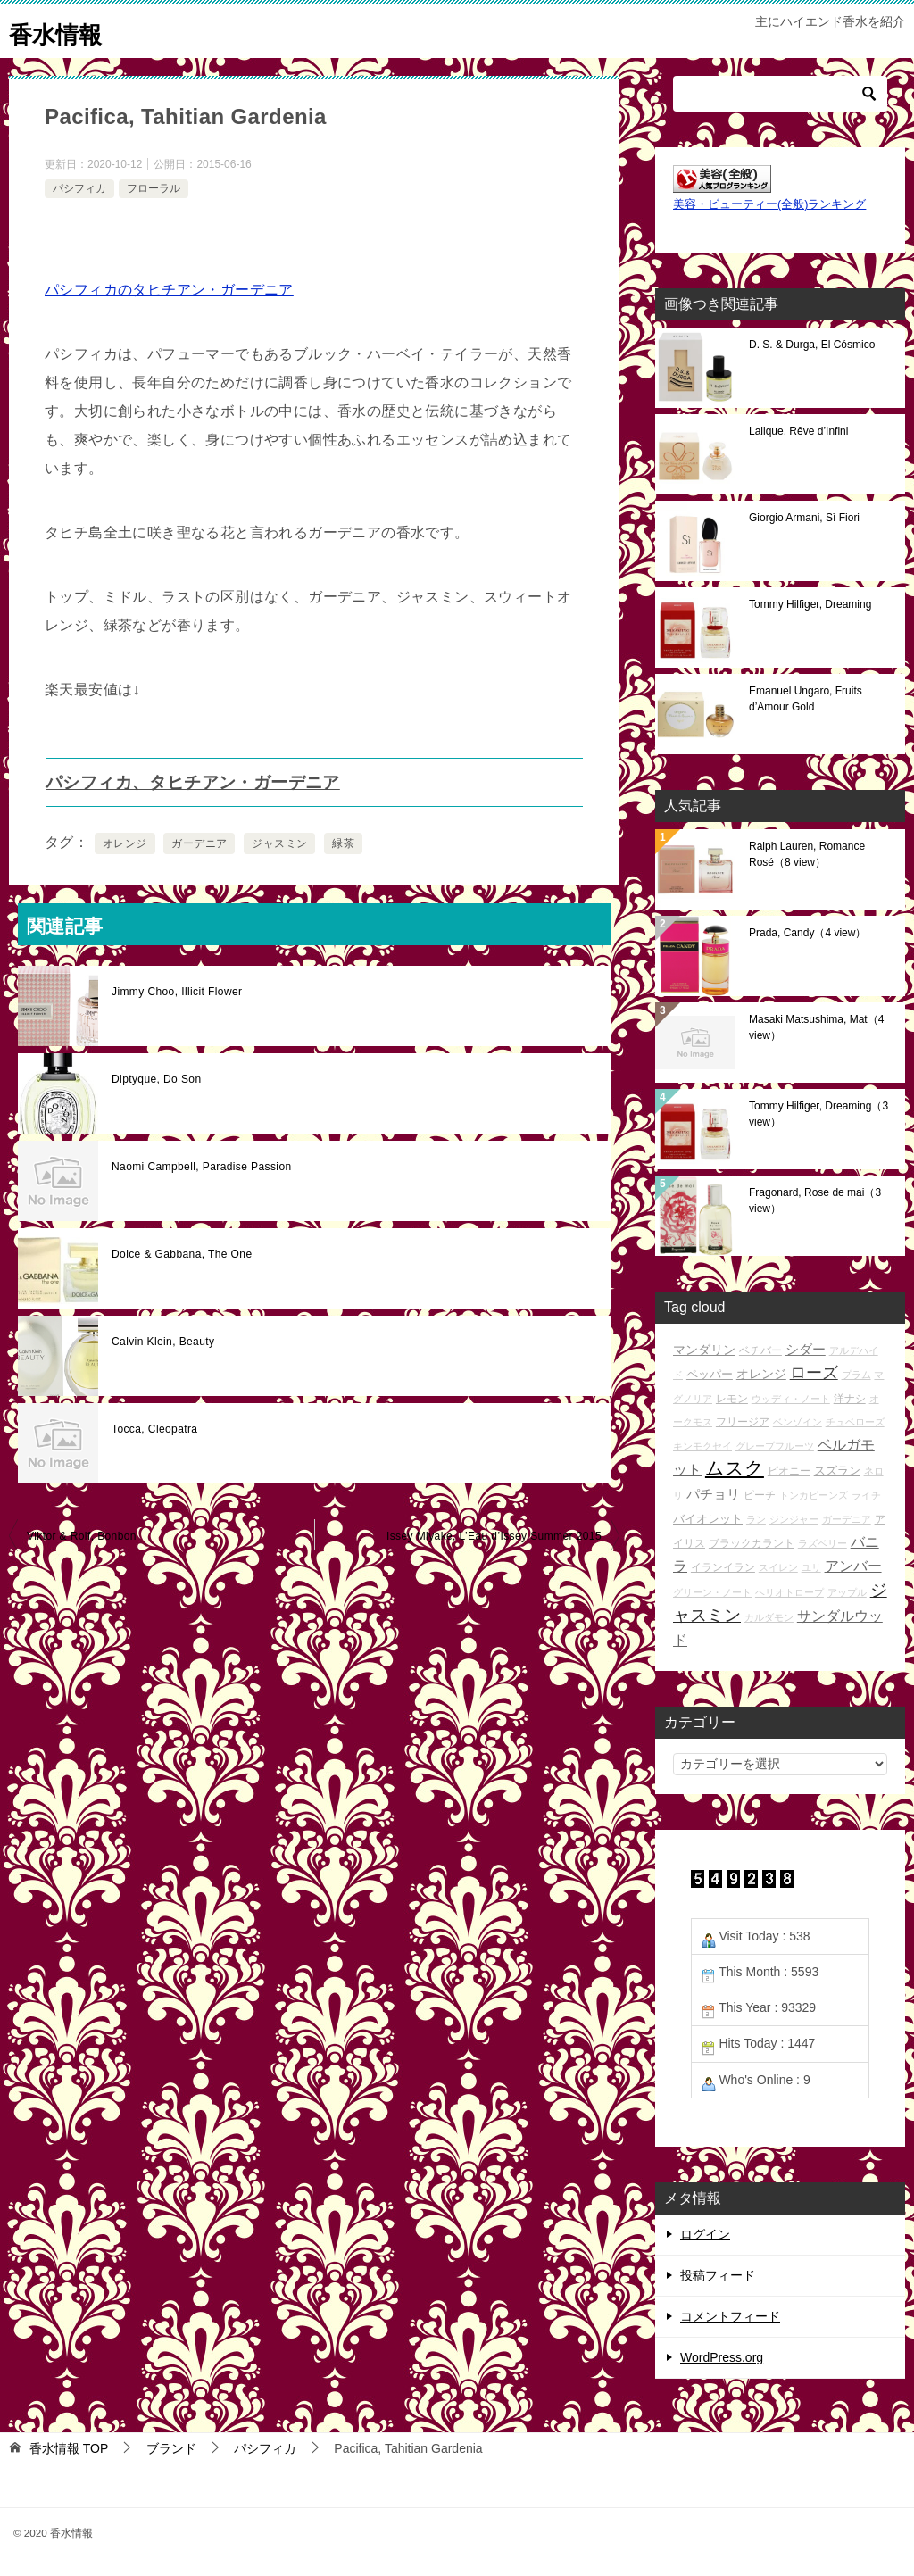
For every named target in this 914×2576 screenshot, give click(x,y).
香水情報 (62, 31)
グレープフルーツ (774, 1446)
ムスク (734, 1468)
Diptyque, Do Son (156, 1078)
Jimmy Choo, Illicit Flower (177, 991)
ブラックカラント (751, 1543)
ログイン (705, 2234)
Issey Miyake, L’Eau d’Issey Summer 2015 (494, 1535)
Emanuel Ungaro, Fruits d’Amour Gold (805, 699)
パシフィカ (79, 188)
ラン (756, 1519)
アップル (847, 1592)
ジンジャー (793, 1519)
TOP (68, 2448)
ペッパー (709, 1374)
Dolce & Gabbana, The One (182, 1253)
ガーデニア (199, 842)
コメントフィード (730, 2316)
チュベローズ (855, 1422)
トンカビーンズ (813, 1495)
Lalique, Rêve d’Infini (798, 431)
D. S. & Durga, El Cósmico (812, 344)
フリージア (742, 1421)
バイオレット (708, 1518)
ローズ (814, 1373)
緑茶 (343, 842)
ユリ (811, 1567)
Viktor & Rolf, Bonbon (82, 1535)
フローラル (153, 188)
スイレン (778, 1567)
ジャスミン (279, 842)
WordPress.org (721, 2357)
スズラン (837, 1470)
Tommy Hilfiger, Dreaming (810, 604)
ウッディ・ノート (791, 1398)
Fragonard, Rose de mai (815, 1200)
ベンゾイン (797, 1422)
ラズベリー (822, 1543)
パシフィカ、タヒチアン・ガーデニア (200, 782)
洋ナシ (850, 1398)
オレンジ (125, 842)
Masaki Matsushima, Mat (816, 1027)
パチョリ (713, 1493)
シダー (805, 1349)
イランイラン (723, 1567)
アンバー (853, 1566)
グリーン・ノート (712, 1592)
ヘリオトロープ (789, 1592)
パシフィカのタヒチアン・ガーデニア (169, 289)
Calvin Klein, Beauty (163, 1340)
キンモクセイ (702, 1446)
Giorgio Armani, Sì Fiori (804, 517)
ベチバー (760, 1350)
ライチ (866, 1495)
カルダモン (769, 1617)
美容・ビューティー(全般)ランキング (769, 204)
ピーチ (760, 1494)
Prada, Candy (807, 933)
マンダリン (704, 1349)
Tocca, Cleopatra (154, 1428)
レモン (732, 1398)
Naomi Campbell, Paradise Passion (202, 1165)
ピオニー (789, 1470)
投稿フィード (717, 2275)
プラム (856, 1374)
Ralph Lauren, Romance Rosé (807, 854)
